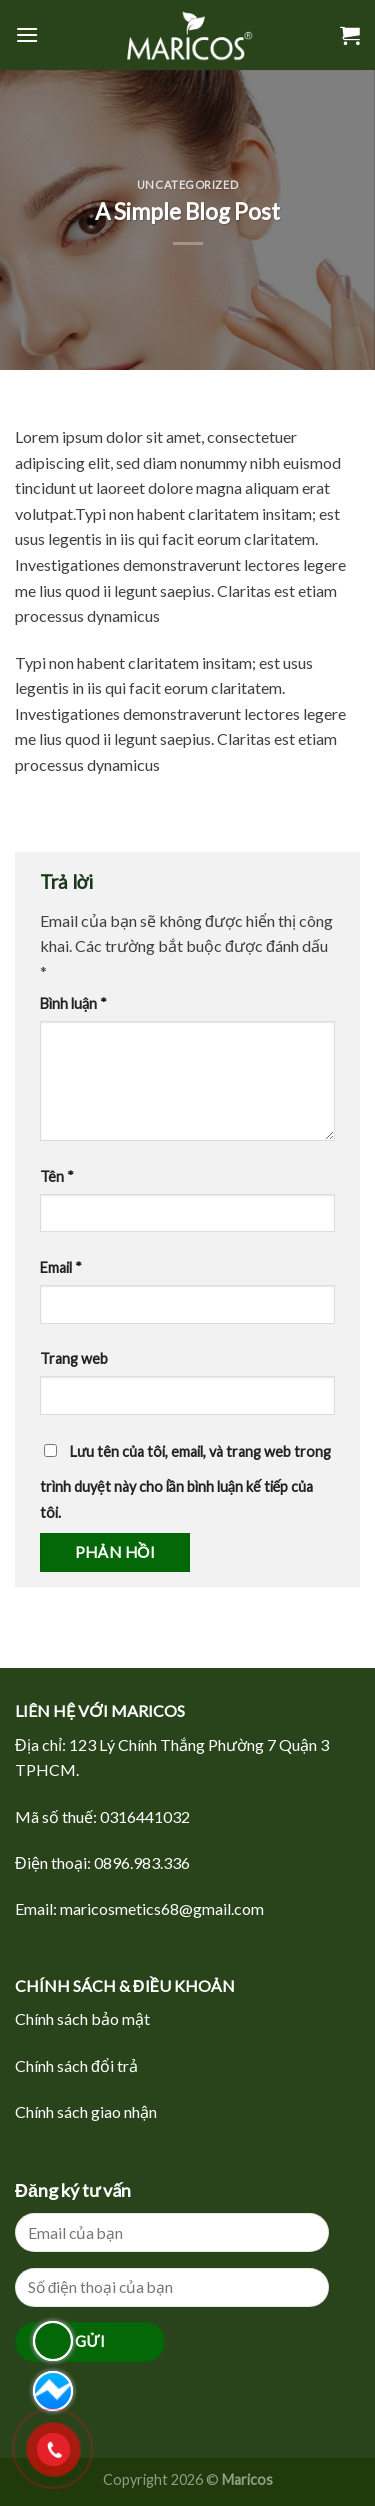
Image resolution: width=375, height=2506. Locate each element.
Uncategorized (187, 184)
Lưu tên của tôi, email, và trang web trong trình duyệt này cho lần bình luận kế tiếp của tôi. (185, 1482)
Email (61, 1267)
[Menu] (27, 34)
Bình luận (73, 1003)
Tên (57, 1176)
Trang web (74, 1358)
